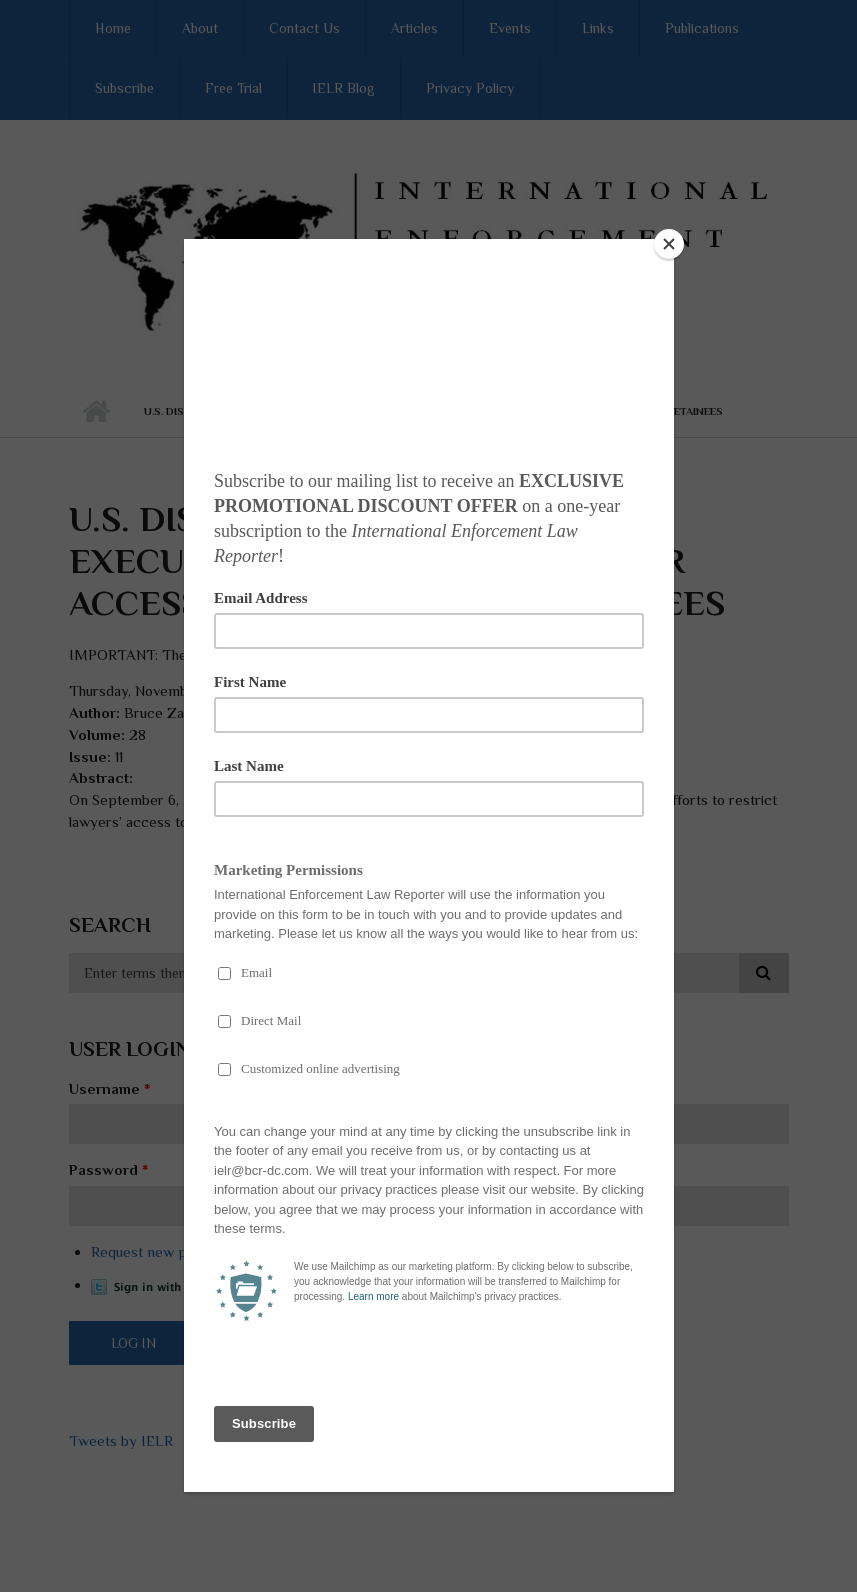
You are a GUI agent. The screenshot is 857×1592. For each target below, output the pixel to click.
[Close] (669, 244)
